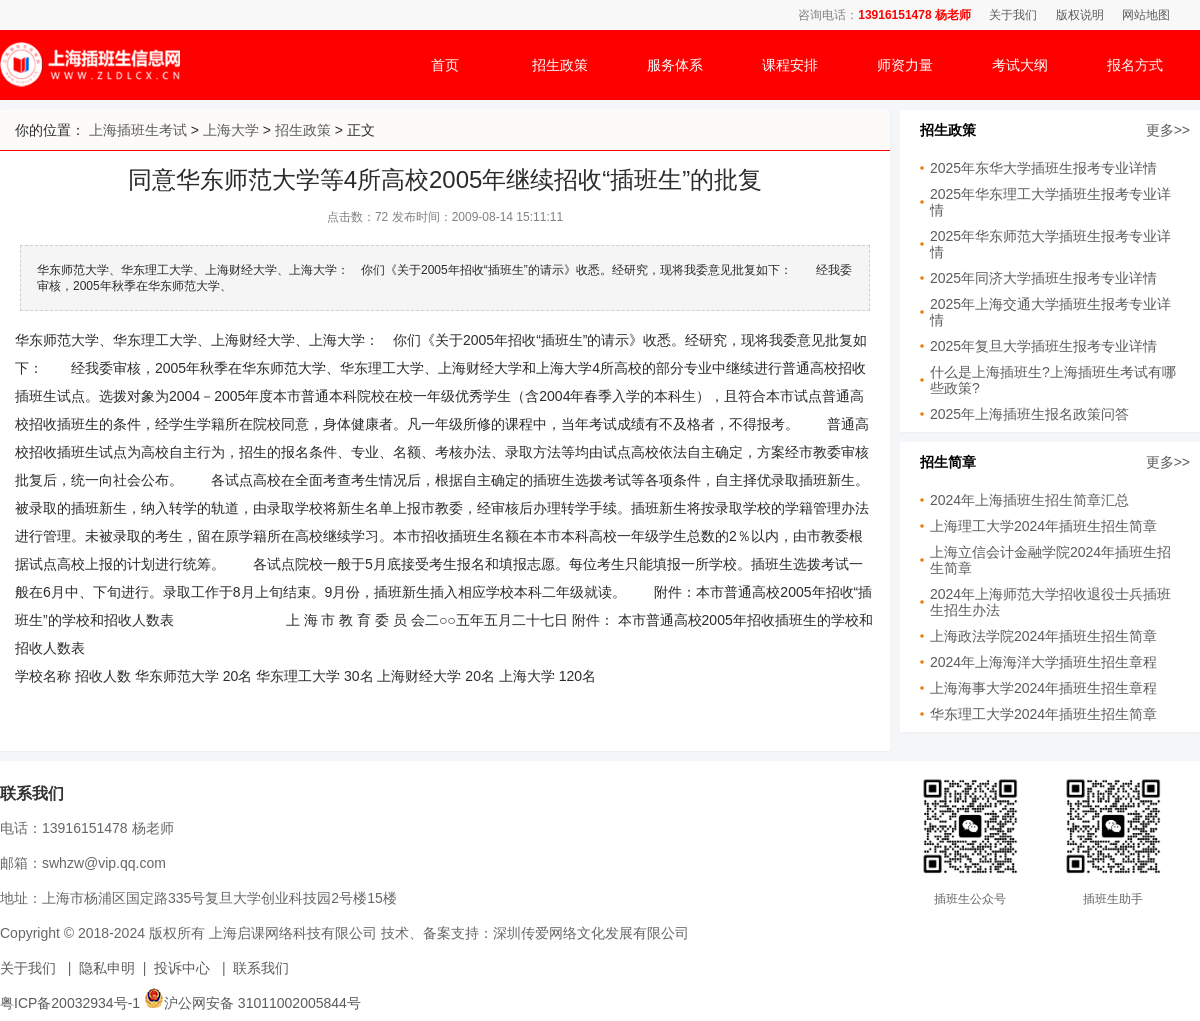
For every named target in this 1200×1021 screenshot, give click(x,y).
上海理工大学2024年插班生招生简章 (1043, 526)
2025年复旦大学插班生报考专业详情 (1043, 346)
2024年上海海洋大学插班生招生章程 (1043, 662)
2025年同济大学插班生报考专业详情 (1043, 278)
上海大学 (231, 130)
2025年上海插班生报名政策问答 (1029, 414)
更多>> (1168, 130)
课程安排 (790, 65)
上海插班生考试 (138, 130)
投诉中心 (182, 968)
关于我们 (1013, 15)
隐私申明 (107, 968)
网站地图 (1146, 15)
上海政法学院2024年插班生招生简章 (1043, 636)
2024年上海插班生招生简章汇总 (1029, 500)
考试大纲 (1020, 65)
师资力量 (905, 65)
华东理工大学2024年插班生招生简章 (1043, 714)
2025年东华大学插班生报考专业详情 (1043, 168)
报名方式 (1135, 65)
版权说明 (1080, 15)
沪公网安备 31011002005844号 (252, 1003)
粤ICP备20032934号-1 (70, 1003)
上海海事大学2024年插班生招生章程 (1043, 688)
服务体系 (675, 65)
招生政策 (560, 65)
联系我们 (261, 968)
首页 (445, 65)
